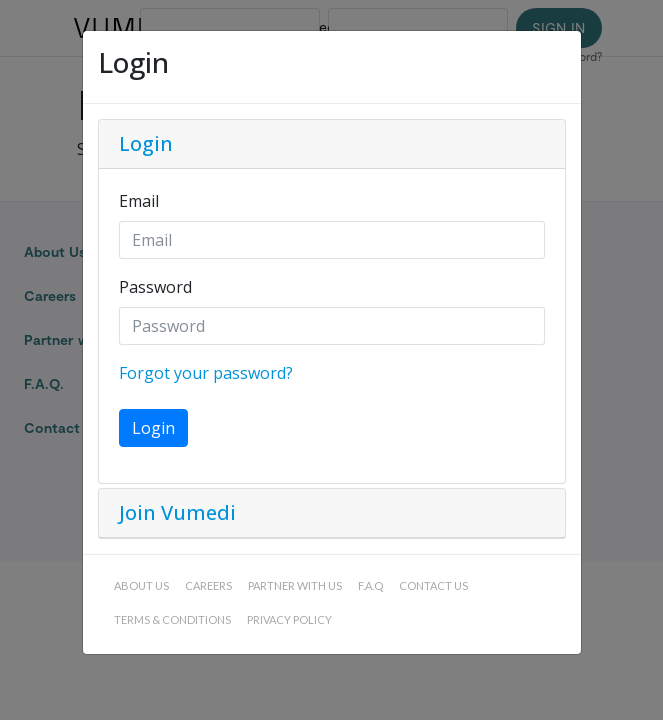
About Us (141, 585)
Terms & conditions (172, 619)
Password (155, 287)
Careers (208, 585)
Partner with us (295, 585)
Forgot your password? (206, 373)
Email (139, 201)
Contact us (433, 585)
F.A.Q (370, 585)
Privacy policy (289, 619)
